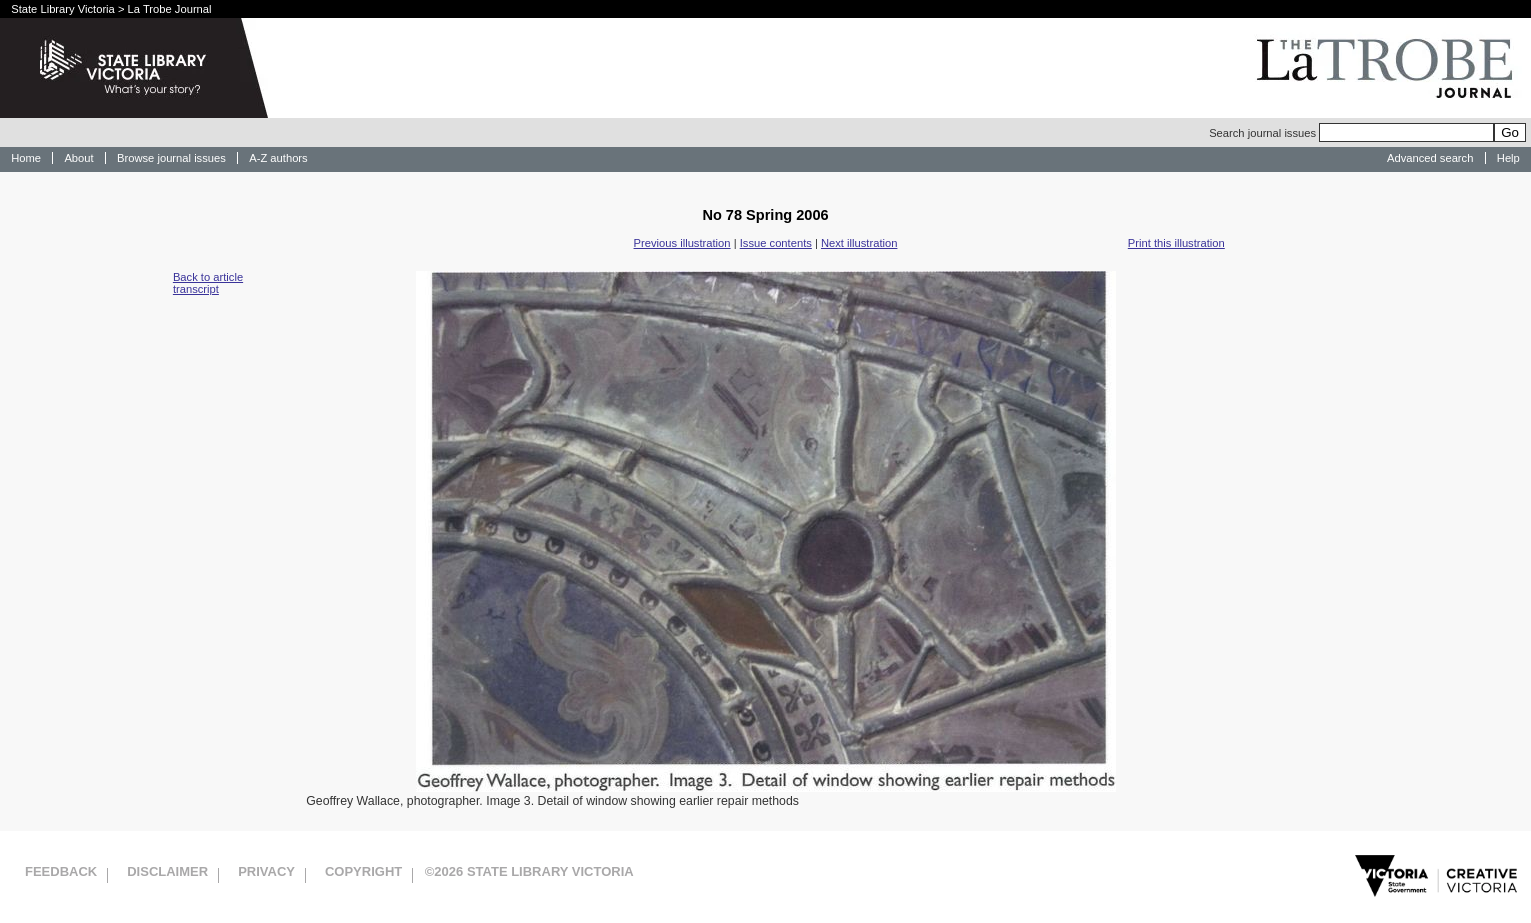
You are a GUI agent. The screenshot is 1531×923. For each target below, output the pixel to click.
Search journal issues (1351, 133)
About (78, 158)
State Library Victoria (63, 9)
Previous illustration (682, 243)
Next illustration (859, 243)
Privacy (266, 871)
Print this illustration (1176, 243)
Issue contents (776, 243)
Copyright (363, 871)
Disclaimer (167, 871)
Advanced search (1430, 158)
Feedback (61, 871)
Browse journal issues (171, 158)
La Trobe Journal (170, 9)
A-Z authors (278, 158)
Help (1508, 158)
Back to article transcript (208, 283)
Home (26, 158)
